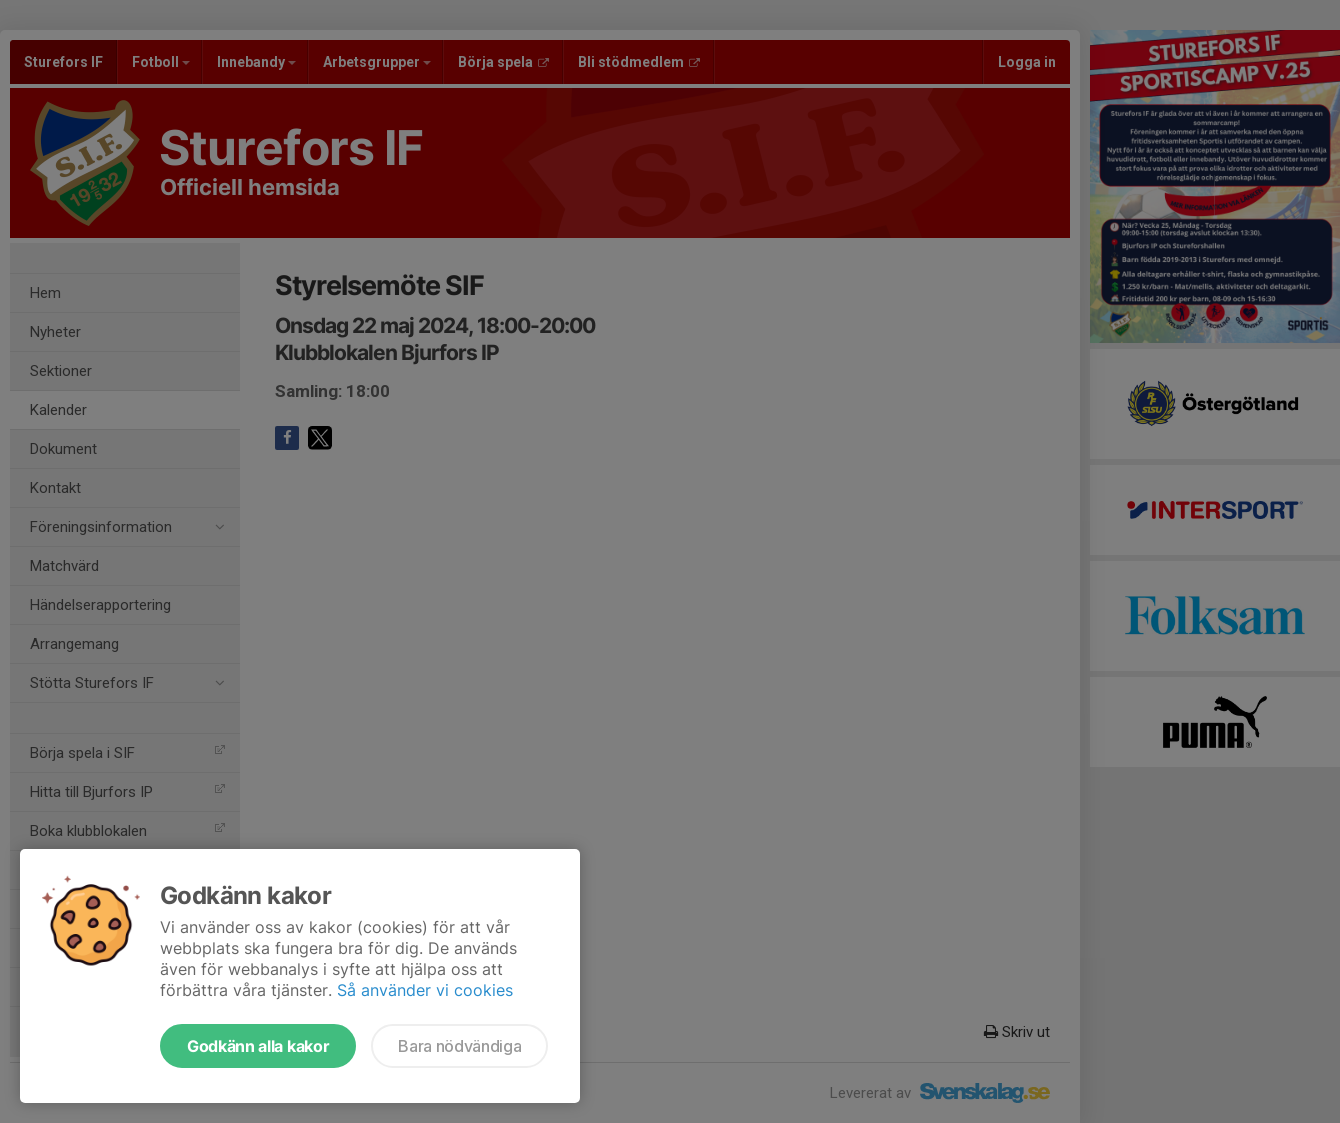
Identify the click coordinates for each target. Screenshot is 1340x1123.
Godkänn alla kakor (258, 1046)
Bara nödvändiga (459, 1046)
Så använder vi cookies (425, 990)
